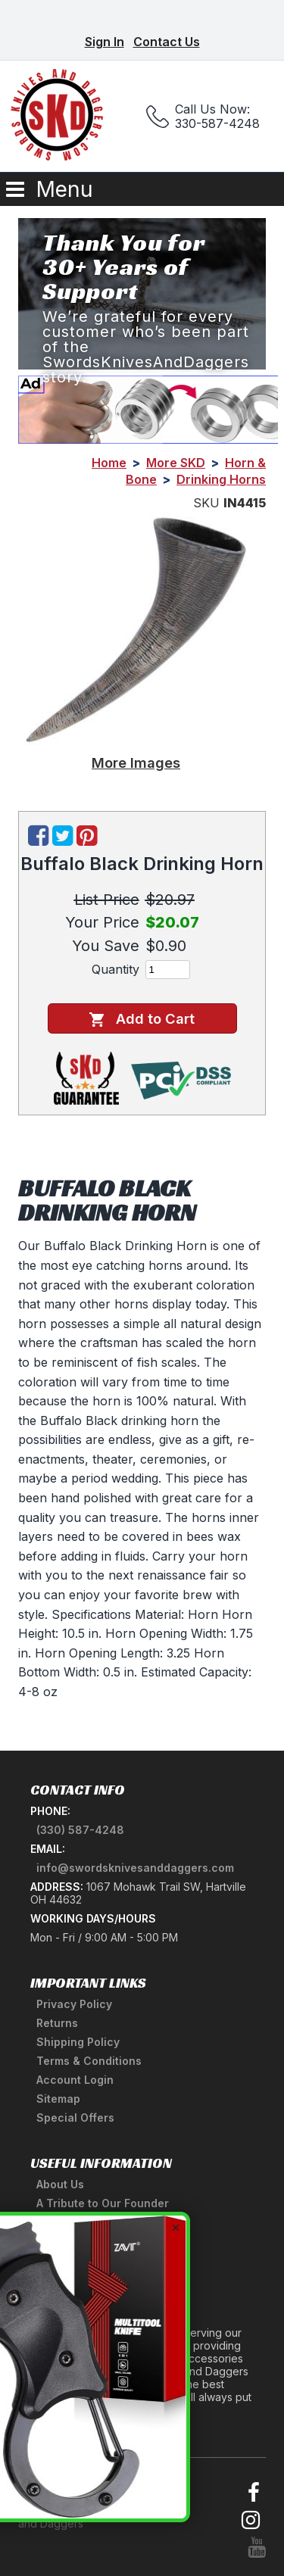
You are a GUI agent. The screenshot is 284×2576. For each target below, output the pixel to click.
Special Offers (75, 2117)
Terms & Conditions (89, 2060)
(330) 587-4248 (80, 1829)
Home (109, 462)
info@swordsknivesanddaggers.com (135, 1867)
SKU (206, 502)
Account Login (75, 2079)
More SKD (175, 462)
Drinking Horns (221, 479)
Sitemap (58, 2098)
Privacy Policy (74, 2003)
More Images (136, 762)
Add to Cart (142, 1019)
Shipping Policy (78, 2041)
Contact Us (166, 42)
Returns (57, 2022)
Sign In (104, 42)
